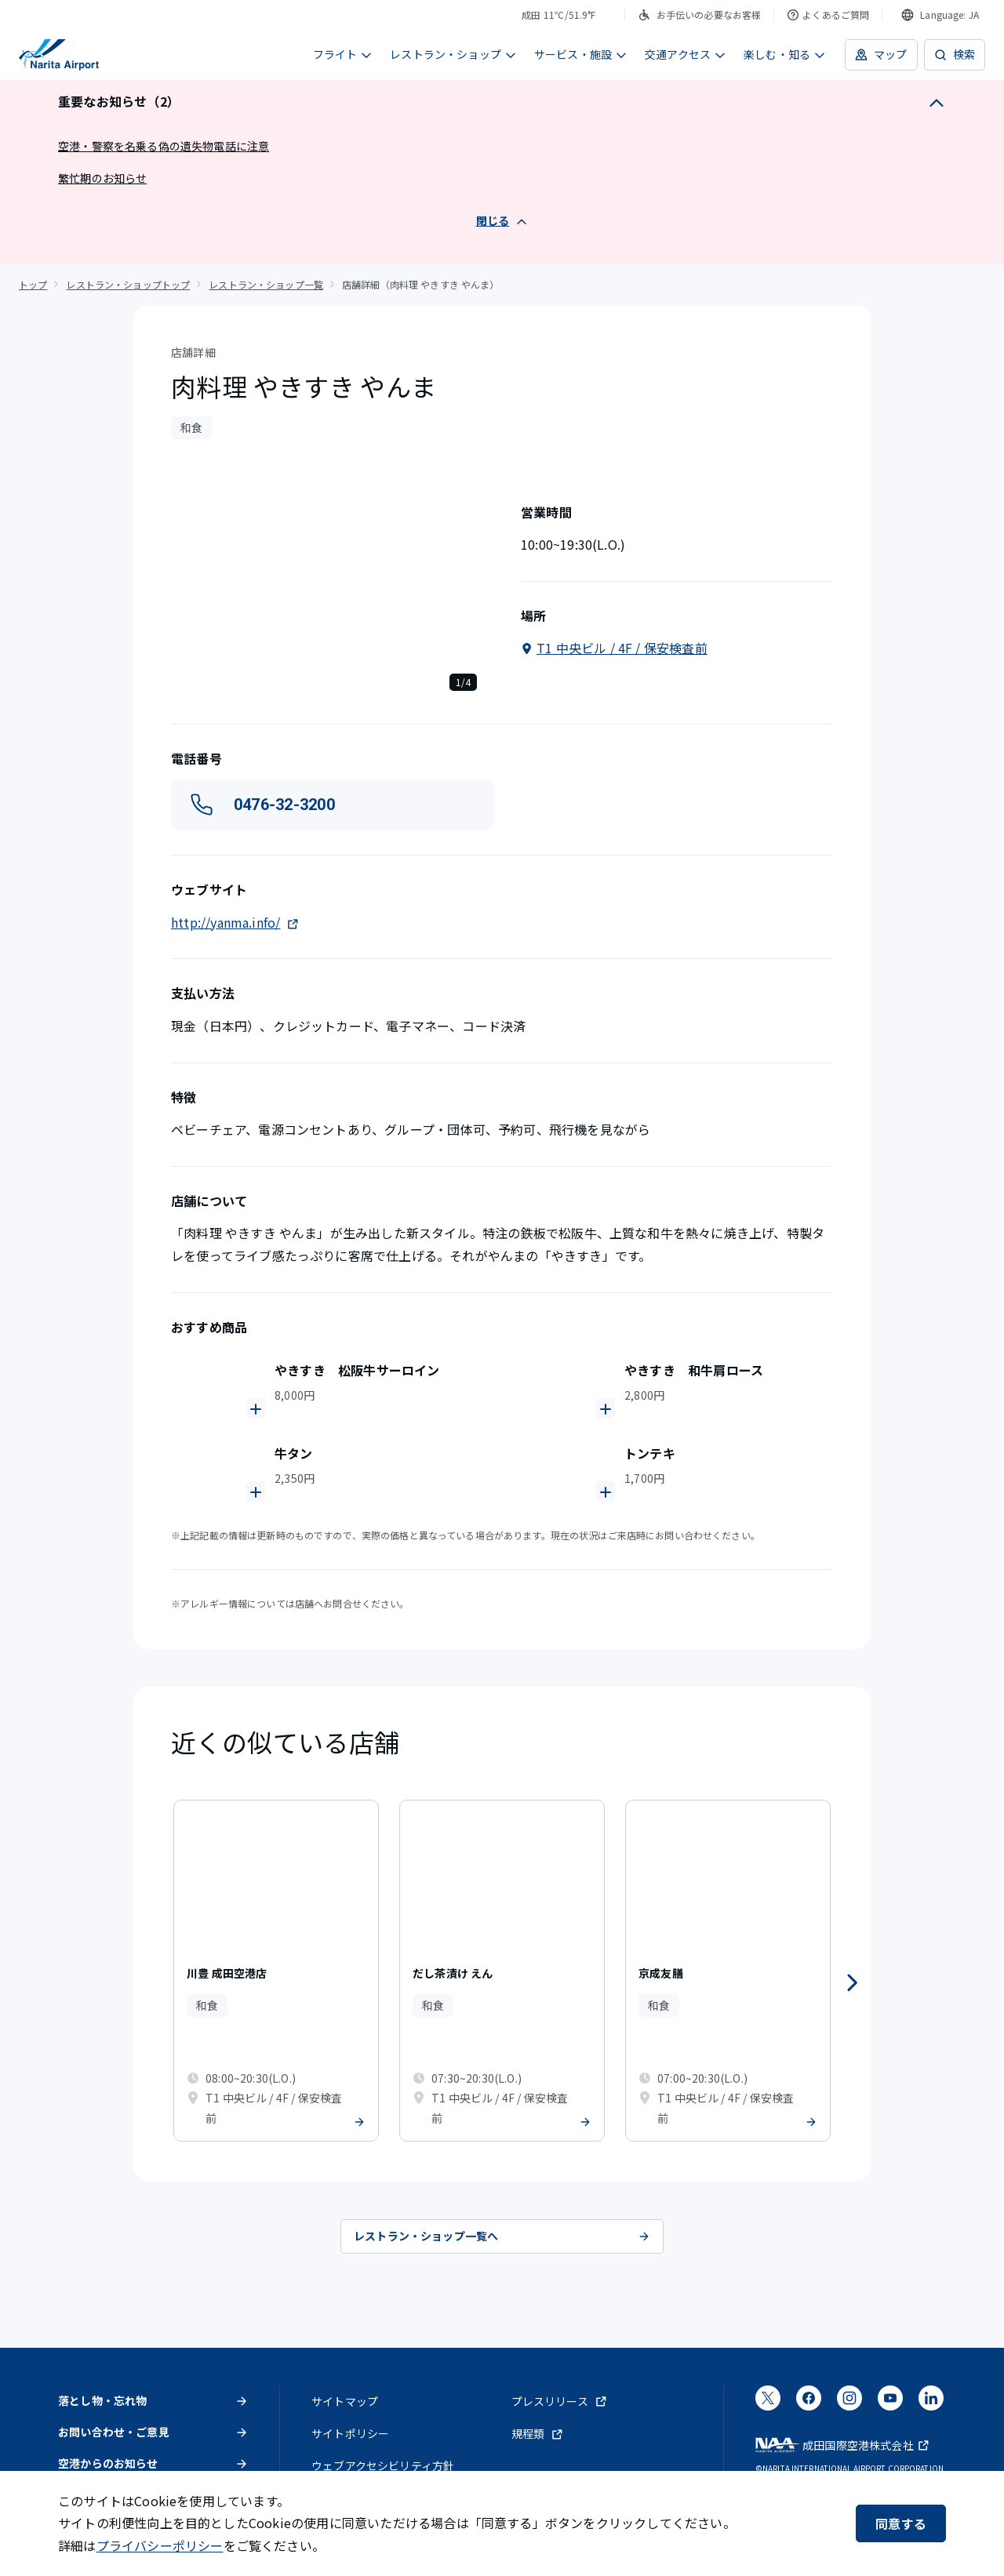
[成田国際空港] (59, 55)
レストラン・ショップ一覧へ (502, 2236)
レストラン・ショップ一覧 (266, 284)
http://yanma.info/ (235, 922)
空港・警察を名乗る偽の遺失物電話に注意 (163, 146)
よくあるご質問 (828, 14)
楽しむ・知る (785, 54)
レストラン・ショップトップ (128, 284)
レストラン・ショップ (453, 54)
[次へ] (851, 1983)
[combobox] (940, 15)
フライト (343, 54)
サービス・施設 (581, 54)
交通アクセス (685, 54)
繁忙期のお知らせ (102, 178)
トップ (33, 284)
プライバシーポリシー (160, 2545)
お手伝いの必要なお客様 (700, 14)
